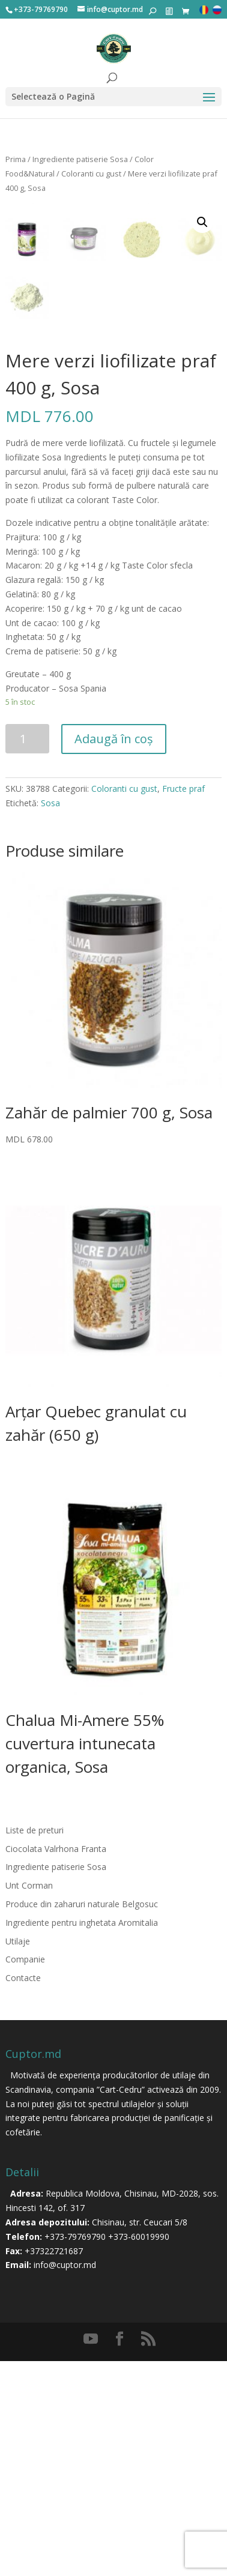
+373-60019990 (138, 2451)
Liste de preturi (34, 2045)
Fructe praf (183, 1003)
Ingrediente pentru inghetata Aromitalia (81, 2137)
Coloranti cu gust (91, 173)
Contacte (23, 2192)
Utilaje (17, 2156)
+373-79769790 (75, 2451)
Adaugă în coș (113, 954)
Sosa (50, 1018)
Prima (15, 159)
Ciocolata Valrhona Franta (55, 2063)
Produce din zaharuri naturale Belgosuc (81, 2119)
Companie (25, 2174)
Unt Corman (29, 2100)
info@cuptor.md (65, 2479)
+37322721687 (54, 2466)
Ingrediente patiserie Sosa (80, 159)
